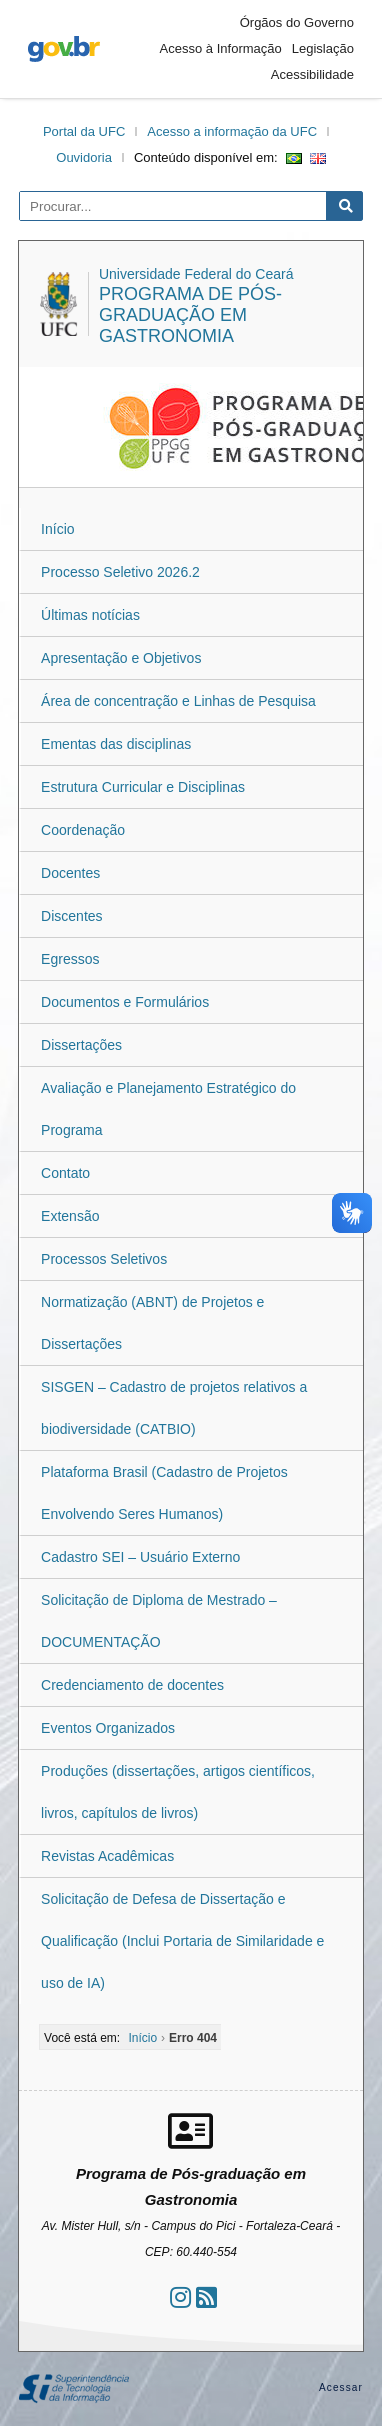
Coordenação (83, 830)
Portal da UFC (84, 131)
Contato (65, 1173)
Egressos (70, 959)
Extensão (70, 1216)
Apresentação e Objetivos (121, 658)
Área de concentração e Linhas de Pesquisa (178, 701)
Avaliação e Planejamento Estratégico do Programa (168, 1109)
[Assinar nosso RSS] (206, 2297)
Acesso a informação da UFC (232, 131)
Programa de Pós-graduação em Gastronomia (190, 315)
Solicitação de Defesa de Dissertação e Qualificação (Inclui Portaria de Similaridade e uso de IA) (182, 1941)
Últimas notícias (90, 615)
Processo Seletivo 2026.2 (120, 572)
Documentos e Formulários (125, 1002)
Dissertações (81, 1045)
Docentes (70, 873)
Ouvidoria (84, 157)
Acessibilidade (312, 74)
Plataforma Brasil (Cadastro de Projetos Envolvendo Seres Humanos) (164, 1493)
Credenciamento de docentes (132, 1685)
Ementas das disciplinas (116, 744)
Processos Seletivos (104, 1259)
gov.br (64, 49)
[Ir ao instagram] (180, 2297)
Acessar (341, 2387)
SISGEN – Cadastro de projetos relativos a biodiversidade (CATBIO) (174, 1408)
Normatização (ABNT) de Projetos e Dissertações (152, 1323)
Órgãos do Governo (297, 22)
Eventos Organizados (108, 1728)
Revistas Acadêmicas (107, 1856)
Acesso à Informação (221, 48)
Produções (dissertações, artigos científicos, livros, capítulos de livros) (178, 1792)
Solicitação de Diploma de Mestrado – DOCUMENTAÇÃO (159, 1621)
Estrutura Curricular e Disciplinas (143, 787)
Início (57, 529)
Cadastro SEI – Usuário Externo (140, 1557)
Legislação (323, 48)
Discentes (71, 916)
